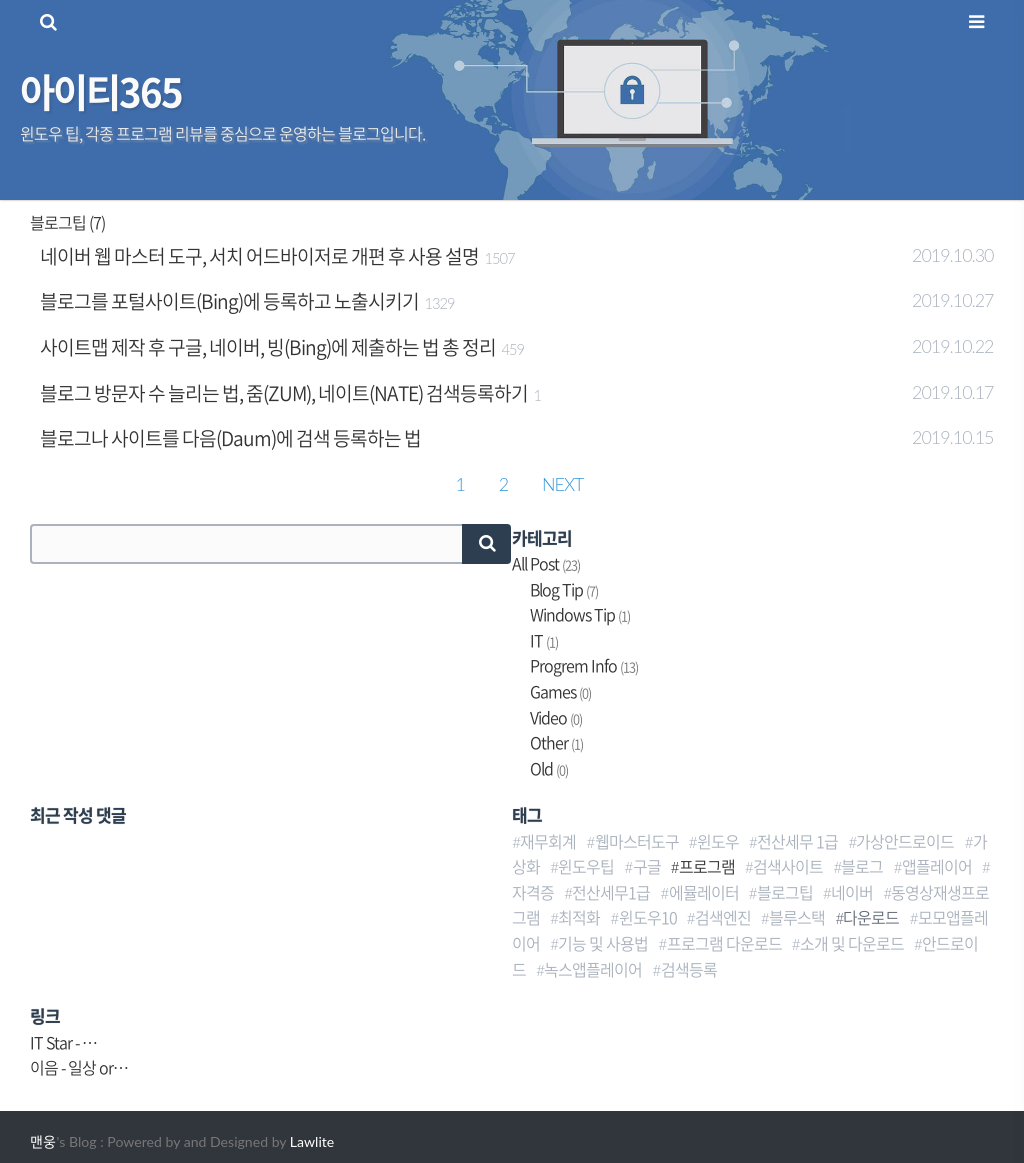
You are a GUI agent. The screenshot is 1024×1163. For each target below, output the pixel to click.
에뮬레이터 (704, 892)
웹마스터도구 (637, 841)
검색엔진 (723, 917)
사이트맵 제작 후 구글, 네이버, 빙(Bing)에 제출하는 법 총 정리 (268, 347)
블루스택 (797, 917)
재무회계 (548, 841)
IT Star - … (63, 1042)
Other (556, 742)
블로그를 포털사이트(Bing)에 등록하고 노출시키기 (229, 301)
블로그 (862, 866)
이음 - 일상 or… (79, 1067)
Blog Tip (564, 589)
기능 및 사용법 (603, 943)
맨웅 (43, 1141)
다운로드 (871, 917)
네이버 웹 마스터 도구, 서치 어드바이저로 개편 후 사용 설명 (259, 256)
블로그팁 (785, 892)
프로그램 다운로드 (724, 943)
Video (556, 717)
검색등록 (689, 969)
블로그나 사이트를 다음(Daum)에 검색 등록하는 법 (230, 438)
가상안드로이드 (905, 841)
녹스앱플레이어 (593, 969)
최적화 (579, 917)
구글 (647, 866)
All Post (546, 563)
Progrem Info (584, 665)
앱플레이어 (937, 866)
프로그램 (707, 866)
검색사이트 (788, 866)
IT (544, 640)
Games (560, 691)
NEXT (562, 484)
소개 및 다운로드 (852, 943)
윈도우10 (648, 917)
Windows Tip (580, 614)
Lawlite (312, 1141)
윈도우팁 (586, 866)
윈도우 (718, 841)
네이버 (852, 892)
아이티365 (101, 90)
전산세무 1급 (797, 841)
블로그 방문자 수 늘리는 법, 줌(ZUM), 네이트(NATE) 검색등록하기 (284, 393)
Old (549, 768)
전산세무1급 (611, 892)
